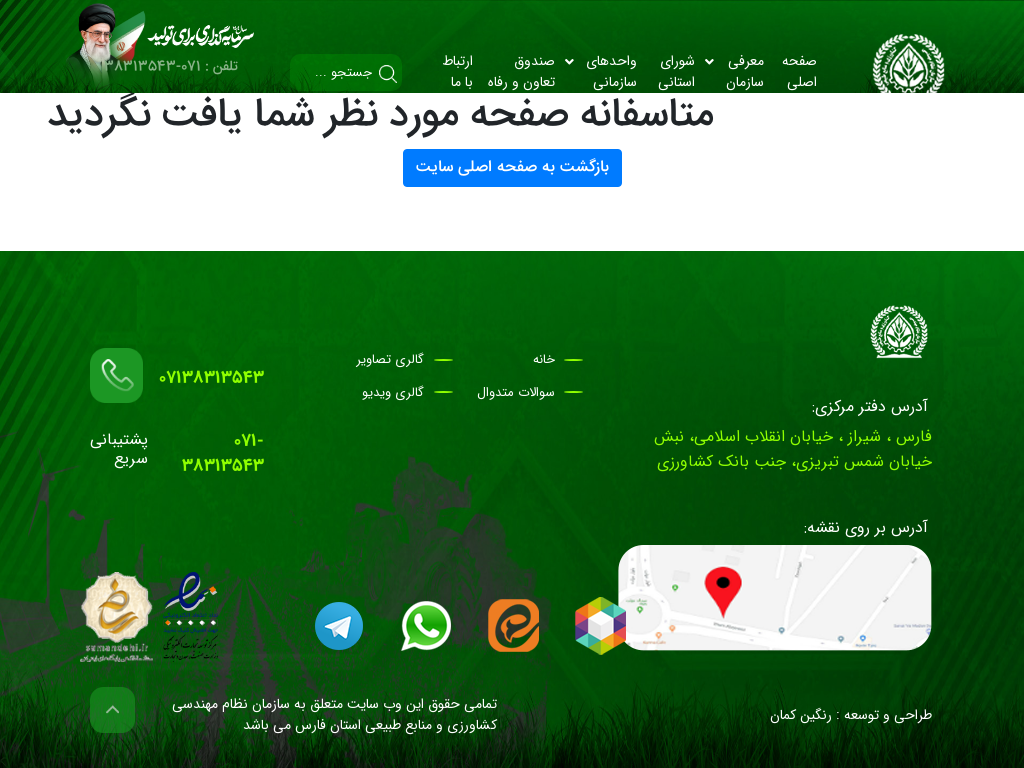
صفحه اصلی (799, 71)
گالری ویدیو (393, 393)
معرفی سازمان (734, 71)
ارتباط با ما (457, 71)
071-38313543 (223, 454)
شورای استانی (676, 71)
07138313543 (211, 378)
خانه (544, 360)
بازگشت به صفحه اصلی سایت (512, 167)
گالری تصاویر (390, 360)
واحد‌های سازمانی (601, 71)
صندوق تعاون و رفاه (521, 71)
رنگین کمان (801, 715)
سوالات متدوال (516, 393)
